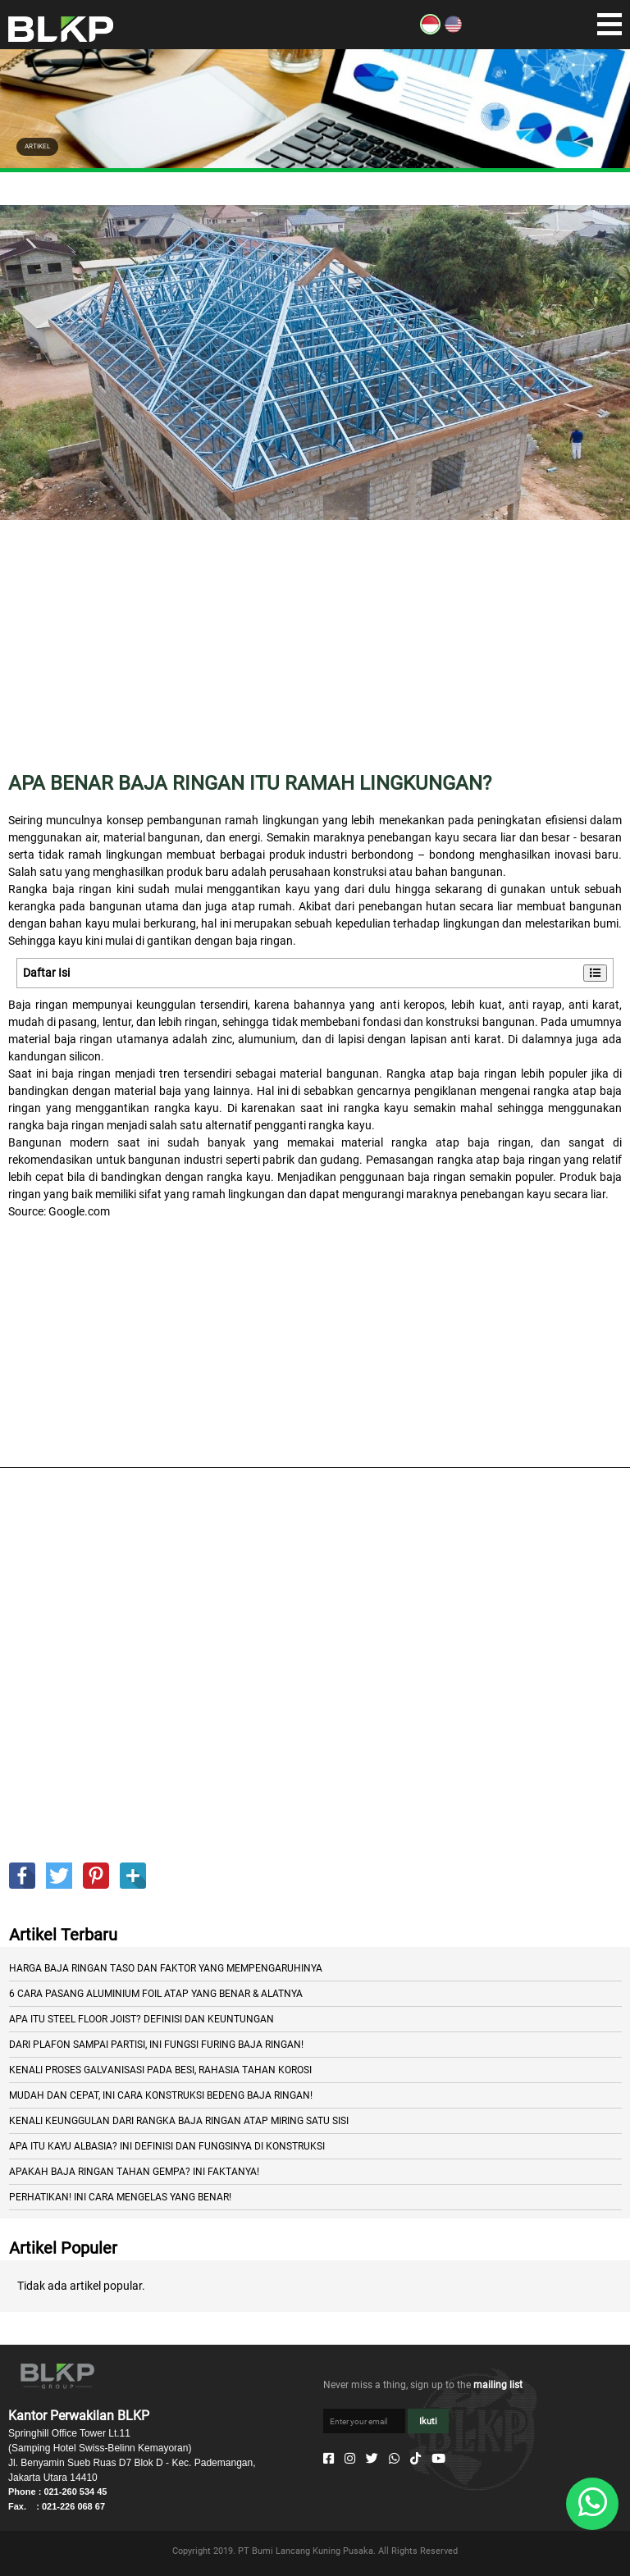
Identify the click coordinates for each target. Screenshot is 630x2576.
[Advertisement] (315, 658)
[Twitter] (372, 2458)
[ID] (430, 30)
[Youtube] (438, 2458)
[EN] (453, 30)
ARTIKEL (37, 146)
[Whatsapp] (394, 2458)
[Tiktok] (415, 2458)
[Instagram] (350, 2458)
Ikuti (428, 2421)
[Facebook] (328, 2458)
